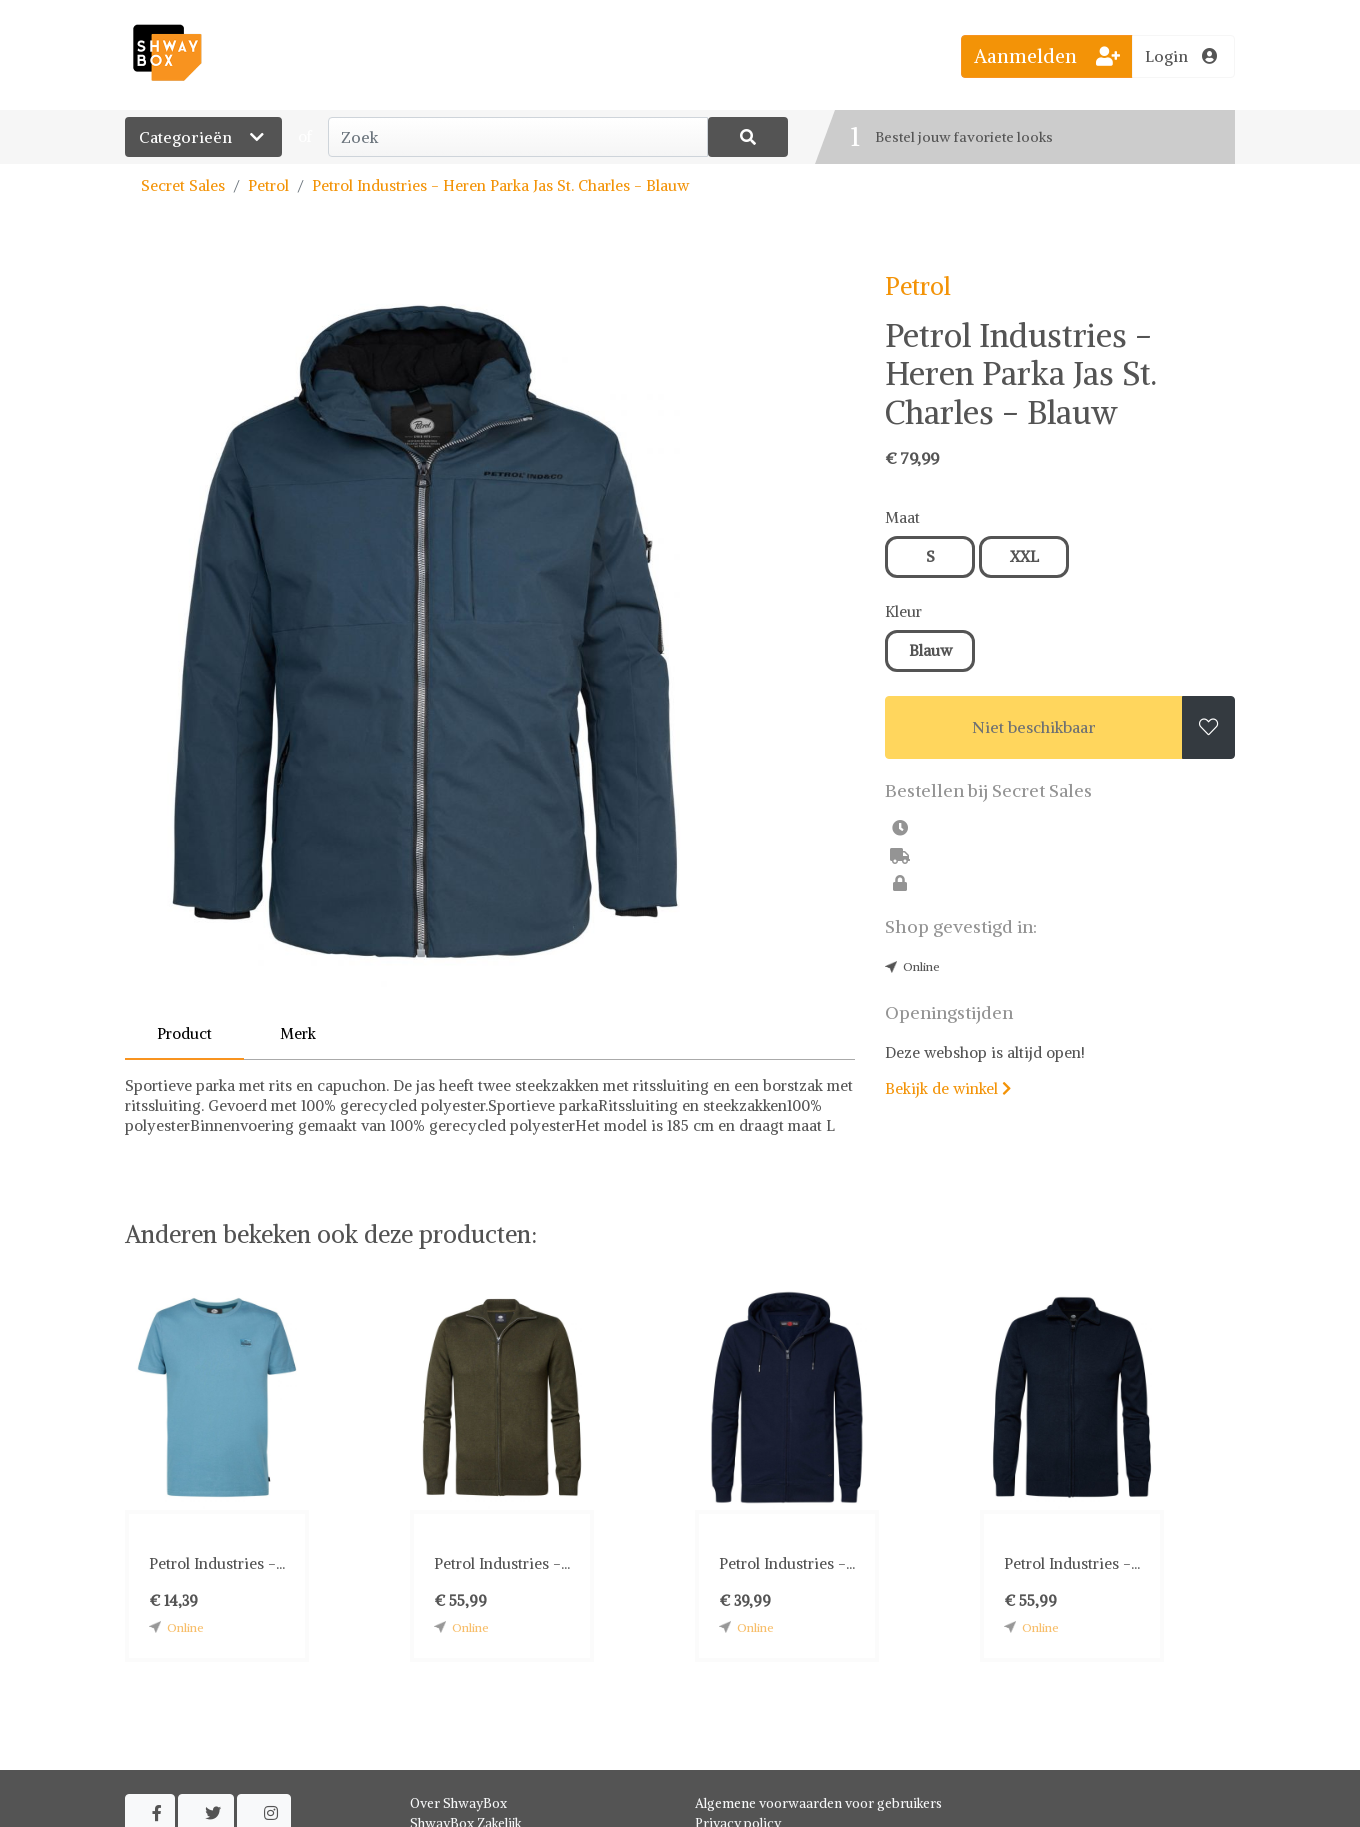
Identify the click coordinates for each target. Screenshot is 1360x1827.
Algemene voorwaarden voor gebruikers (818, 1803)
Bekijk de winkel (948, 1088)
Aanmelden (1047, 56)
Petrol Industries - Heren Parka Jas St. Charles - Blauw (500, 185)
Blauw (930, 650)
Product (184, 1033)
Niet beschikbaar (1034, 727)
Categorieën (203, 137)
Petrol (268, 185)
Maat (902, 517)
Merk (298, 1033)
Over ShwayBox (458, 1803)
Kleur (903, 611)
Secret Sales (183, 185)
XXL (1024, 556)
